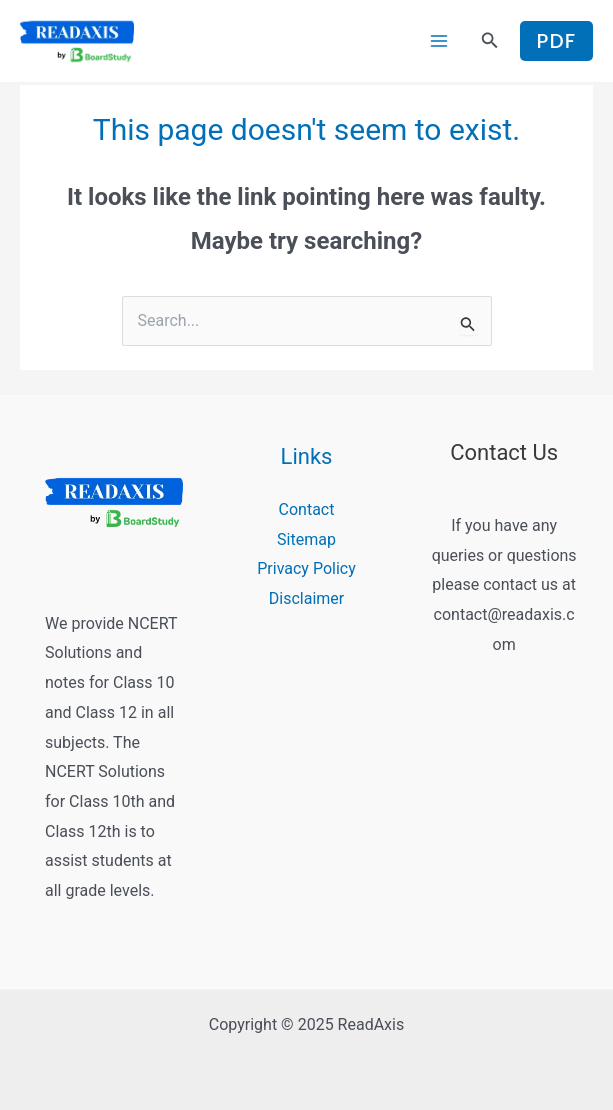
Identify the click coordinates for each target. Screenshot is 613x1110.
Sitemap (306, 539)
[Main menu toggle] (439, 41)
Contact (307, 509)
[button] (490, 41)
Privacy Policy (306, 569)
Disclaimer (306, 598)
